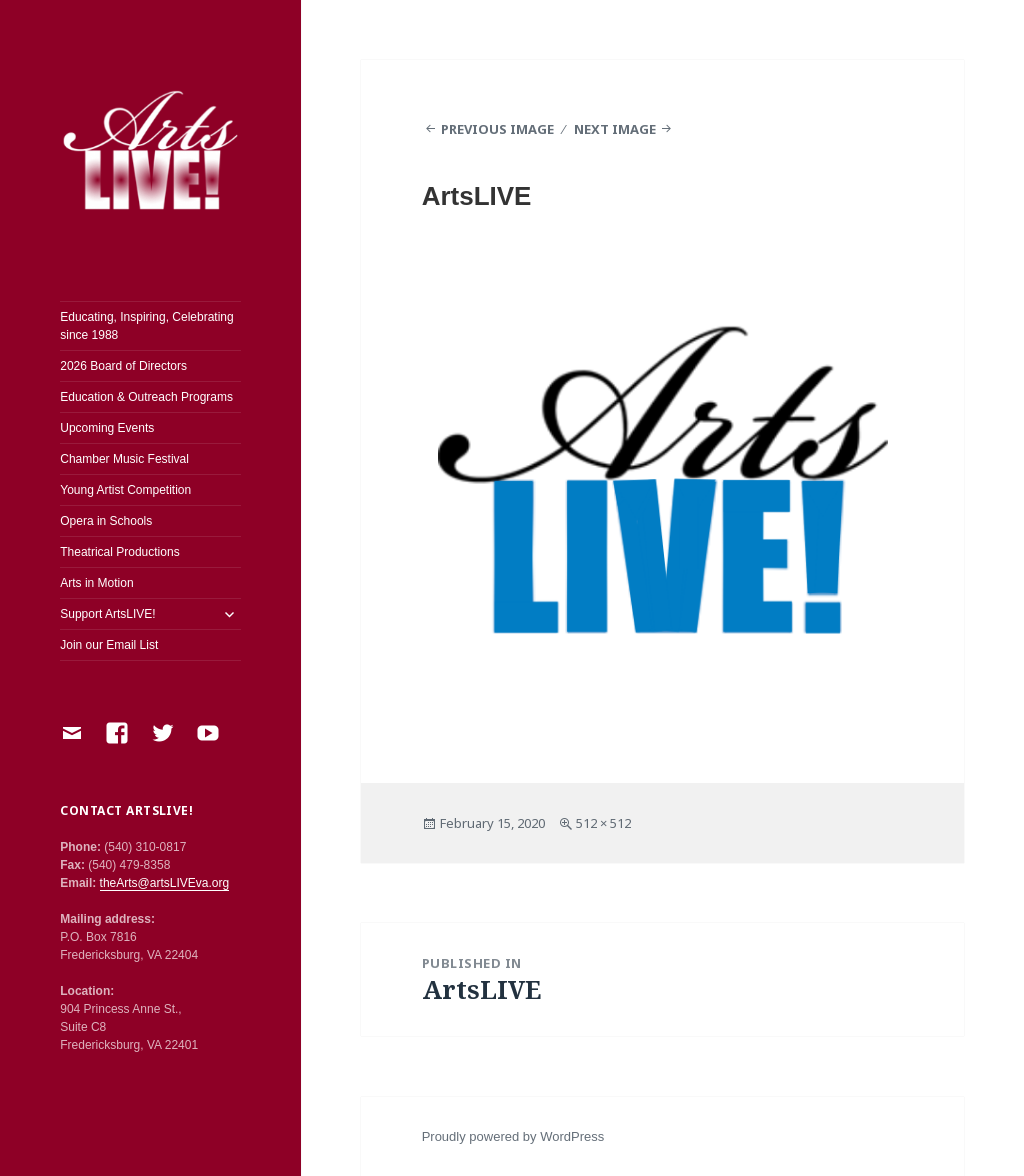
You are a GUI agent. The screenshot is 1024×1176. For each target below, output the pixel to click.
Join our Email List (109, 645)
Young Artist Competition (125, 490)
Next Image (615, 129)
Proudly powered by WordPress (513, 1136)
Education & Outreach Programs (146, 397)
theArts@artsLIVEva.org (165, 883)
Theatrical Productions (119, 552)
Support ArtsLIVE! (107, 614)
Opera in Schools (106, 521)
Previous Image (497, 129)
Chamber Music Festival (124, 459)
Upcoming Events (107, 428)
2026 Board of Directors (123, 366)
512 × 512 (603, 823)
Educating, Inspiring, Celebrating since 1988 (146, 326)
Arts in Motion (96, 583)
